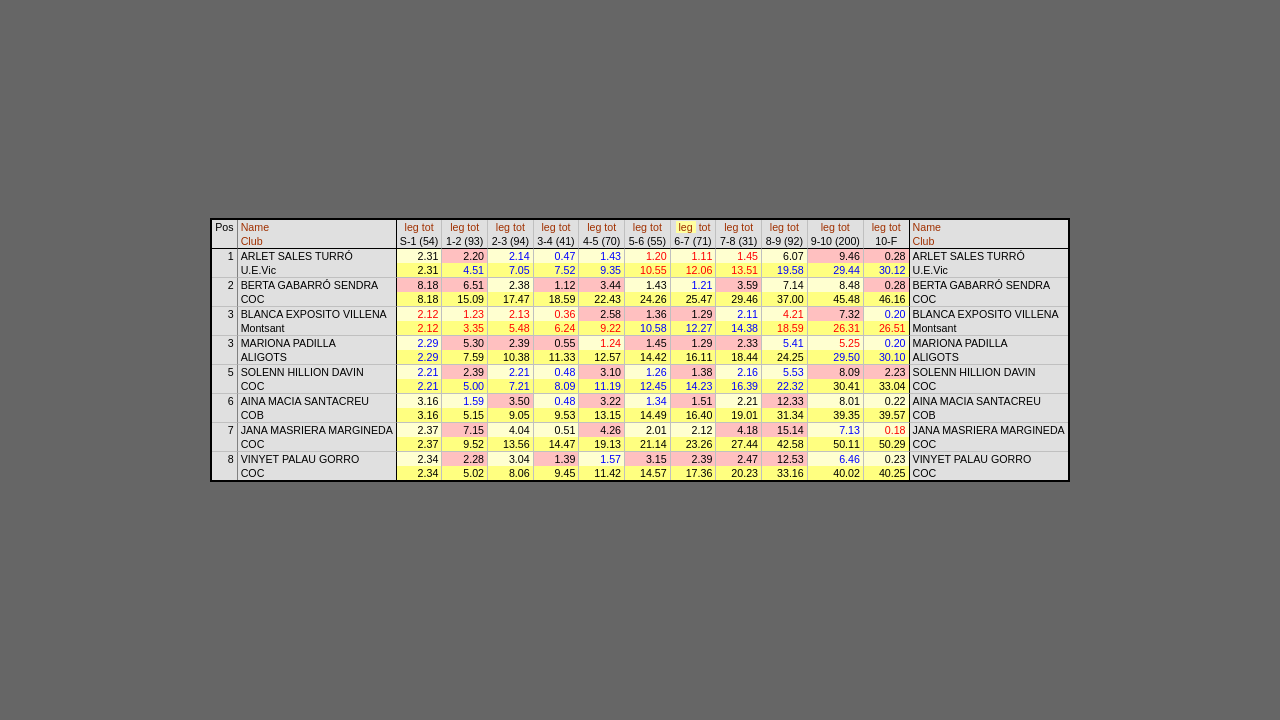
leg (412, 227)
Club (252, 241)
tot (428, 227)
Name (255, 227)
